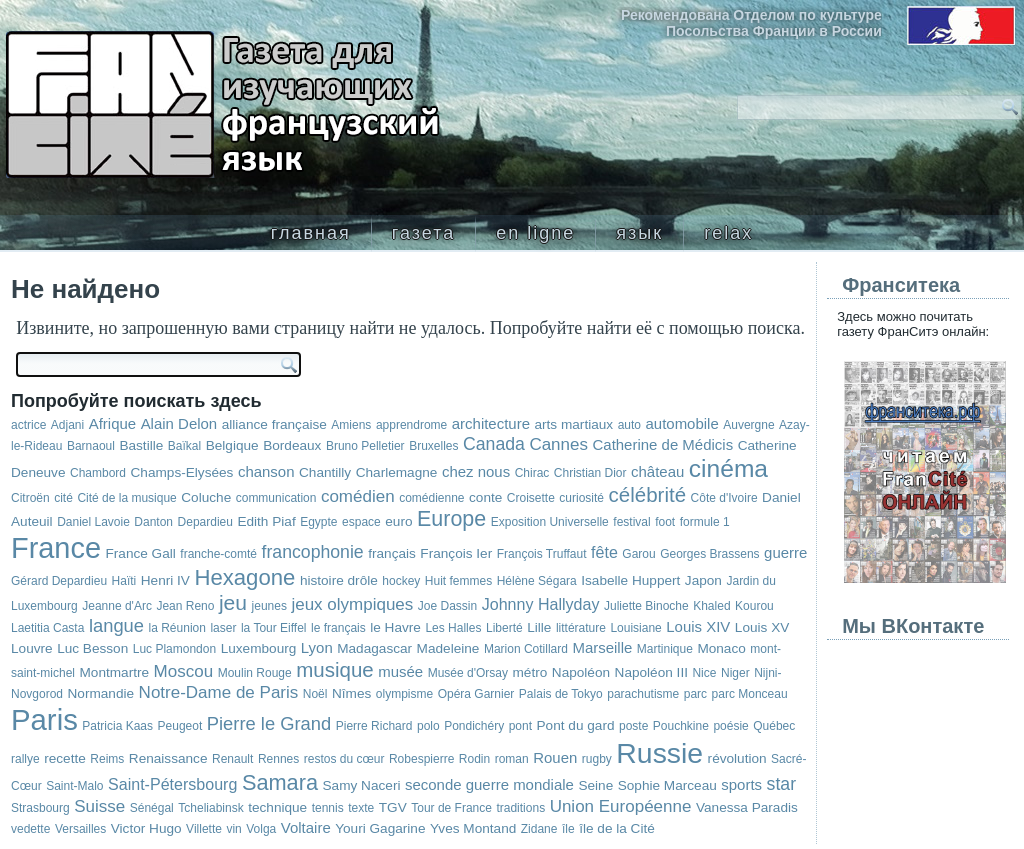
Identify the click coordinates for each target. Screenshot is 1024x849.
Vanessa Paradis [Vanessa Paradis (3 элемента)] (747, 807)
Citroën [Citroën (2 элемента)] (30, 498)
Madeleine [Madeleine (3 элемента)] (448, 648)
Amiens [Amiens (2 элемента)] (351, 425)
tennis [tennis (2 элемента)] (328, 808)
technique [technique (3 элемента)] (277, 807)
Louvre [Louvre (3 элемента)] (32, 648)
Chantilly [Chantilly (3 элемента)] (325, 472)
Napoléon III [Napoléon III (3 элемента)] (651, 672)
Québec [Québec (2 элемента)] (774, 726)
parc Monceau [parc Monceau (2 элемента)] (750, 694)
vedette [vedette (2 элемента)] (30, 829)
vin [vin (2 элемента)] (233, 829)
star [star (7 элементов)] (781, 784)
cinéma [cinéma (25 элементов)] (728, 468)
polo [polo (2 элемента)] (428, 726)
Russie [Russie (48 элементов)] (659, 753)
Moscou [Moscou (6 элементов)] (184, 671)
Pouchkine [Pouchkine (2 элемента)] (681, 726)
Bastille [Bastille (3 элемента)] (141, 445)
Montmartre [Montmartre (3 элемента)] (115, 672)
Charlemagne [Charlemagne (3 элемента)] (397, 472)
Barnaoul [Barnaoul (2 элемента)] (91, 446)
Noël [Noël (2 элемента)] (315, 694)
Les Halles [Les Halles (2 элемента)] (453, 628)
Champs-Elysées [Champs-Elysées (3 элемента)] (182, 472)
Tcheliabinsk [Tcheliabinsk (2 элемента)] (210, 808)
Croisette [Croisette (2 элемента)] (531, 498)
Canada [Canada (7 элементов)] (494, 444)
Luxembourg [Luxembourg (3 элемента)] (259, 648)
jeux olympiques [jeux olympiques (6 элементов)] (352, 604)
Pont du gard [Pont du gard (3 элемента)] (576, 725)
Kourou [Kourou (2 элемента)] (754, 606)
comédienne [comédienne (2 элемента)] (431, 498)
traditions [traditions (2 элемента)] (520, 808)
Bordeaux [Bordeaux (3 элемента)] (292, 445)
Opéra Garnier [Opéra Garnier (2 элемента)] (476, 694)
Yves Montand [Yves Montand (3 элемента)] (473, 828)
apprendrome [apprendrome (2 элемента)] (411, 425)
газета (424, 233)
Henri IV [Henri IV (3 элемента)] (165, 580)
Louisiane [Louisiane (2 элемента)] (635, 628)
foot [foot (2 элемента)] (665, 522)
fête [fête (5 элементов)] (604, 552)
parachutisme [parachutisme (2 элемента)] (643, 694)
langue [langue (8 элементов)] (116, 625)
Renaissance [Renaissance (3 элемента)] (168, 758)
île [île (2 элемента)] (568, 829)
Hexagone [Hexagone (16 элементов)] (244, 577)
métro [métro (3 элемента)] (530, 672)
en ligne (535, 233)
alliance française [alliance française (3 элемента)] (274, 424)
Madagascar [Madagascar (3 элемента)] (374, 648)
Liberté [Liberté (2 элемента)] (504, 628)
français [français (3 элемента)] (392, 553)
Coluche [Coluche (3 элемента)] (206, 497)
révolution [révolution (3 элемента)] (737, 758)
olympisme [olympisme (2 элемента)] (404, 694)
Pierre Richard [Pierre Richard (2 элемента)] (374, 726)
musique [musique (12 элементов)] (335, 669)
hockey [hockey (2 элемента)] (401, 581)
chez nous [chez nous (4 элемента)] (476, 471)
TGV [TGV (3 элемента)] (393, 807)
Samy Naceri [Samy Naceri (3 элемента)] (362, 785)
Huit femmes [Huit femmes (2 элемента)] (458, 581)
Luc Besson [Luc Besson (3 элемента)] (92, 648)
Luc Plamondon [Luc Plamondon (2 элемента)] (174, 649)
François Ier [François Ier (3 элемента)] (456, 553)
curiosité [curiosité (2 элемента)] (581, 498)
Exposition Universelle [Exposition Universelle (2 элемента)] (550, 522)
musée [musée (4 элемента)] (400, 671)
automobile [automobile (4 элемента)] (682, 423)
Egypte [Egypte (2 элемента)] (318, 522)
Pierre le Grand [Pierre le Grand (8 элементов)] (269, 723)
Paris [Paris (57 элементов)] (44, 719)
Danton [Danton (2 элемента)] (153, 522)
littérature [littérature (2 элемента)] (581, 628)
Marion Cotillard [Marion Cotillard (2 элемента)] (526, 649)
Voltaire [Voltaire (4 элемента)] (306, 827)
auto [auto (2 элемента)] (629, 425)
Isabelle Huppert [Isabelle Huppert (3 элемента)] (630, 580)
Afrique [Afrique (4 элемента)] (112, 423)
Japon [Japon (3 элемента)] (703, 580)
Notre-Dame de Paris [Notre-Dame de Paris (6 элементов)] (219, 692)
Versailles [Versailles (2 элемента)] (80, 829)
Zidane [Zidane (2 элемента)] (539, 829)
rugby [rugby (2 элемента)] (597, 759)
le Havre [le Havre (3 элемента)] (395, 627)
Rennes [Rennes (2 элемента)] (278, 759)
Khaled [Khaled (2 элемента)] (711, 606)
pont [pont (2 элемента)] (520, 726)
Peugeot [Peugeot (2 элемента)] (180, 726)
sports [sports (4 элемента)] (741, 784)
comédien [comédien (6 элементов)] (358, 496)
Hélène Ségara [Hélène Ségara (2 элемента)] (537, 581)
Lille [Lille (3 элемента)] (539, 627)
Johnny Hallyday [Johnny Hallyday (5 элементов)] (541, 604)
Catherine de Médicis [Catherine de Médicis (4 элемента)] (663, 444)
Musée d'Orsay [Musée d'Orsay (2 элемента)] (468, 673)
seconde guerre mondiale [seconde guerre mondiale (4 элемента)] (489, 784)
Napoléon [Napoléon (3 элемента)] (581, 672)
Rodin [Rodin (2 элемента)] (474, 759)
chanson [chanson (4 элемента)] (266, 471)
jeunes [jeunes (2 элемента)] (269, 606)
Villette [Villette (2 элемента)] (204, 829)
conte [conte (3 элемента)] (485, 497)
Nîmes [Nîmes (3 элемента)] (351, 693)
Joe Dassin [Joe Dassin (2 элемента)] (447, 606)
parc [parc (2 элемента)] (695, 694)
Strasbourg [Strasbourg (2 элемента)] (40, 808)
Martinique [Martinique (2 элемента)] (665, 649)
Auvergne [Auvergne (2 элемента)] (748, 425)
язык (639, 233)
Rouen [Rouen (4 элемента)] (555, 757)
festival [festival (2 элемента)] (631, 522)
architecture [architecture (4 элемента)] (491, 423)
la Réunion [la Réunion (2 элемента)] (177, 628)
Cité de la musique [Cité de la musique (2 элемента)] (126, 498)
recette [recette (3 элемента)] (65, 758)
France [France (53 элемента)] (56, 548)
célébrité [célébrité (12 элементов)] (648, 494)
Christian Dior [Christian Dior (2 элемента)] (590, 473)
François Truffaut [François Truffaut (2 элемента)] (542, 554)
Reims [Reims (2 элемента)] (107, 759)
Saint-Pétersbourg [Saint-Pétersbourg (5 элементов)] (172, 784)
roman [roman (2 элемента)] (512, 759)
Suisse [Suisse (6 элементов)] (99, 806)
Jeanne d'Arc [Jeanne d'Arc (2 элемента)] (117, 606)
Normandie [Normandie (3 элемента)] (101, 693)
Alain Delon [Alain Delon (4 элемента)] (179, 423)
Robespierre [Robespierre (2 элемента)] (421, 759)
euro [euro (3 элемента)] (398, 521)
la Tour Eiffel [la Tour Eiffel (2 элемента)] (274, 628)
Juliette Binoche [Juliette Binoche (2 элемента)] (646, 606)
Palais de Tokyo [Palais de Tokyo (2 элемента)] (561, 694)
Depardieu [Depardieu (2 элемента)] (205, 522)
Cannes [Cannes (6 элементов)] (558, 444)
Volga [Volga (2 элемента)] (261, 829)
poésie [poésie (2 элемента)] (730, 726)
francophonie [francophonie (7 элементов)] (313, 552)
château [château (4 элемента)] (657, 471)
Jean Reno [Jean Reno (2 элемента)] (185, 606)
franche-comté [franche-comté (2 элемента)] (218, 554)
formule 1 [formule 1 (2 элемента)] (705, 522)
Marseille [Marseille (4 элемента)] (602, 647)
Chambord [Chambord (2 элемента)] (98, 473)
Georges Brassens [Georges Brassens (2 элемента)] (709, 554)
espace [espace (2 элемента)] (361, 522)
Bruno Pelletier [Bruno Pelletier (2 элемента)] (365, 446)
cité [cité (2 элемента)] (63, 498)
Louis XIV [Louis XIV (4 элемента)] (698, 626)
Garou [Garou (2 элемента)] (638, 554)
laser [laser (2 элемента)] (223, 628)
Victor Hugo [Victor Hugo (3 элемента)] (146, 828)
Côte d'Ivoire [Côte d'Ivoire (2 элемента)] (724, 498)
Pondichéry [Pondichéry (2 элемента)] (474, 726)
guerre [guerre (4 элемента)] (785, 552)
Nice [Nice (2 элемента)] (704, 673)
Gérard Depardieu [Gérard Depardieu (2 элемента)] (59, 581)
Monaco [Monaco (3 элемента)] (721, 648)
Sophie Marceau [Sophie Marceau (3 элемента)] (667, 785)
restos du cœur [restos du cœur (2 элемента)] (344, 759)
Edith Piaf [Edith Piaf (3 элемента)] (266, 521)
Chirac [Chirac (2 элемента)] (532, 473)
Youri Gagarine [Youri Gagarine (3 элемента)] (380, 828)
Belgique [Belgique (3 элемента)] (232, 445)
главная (311, 233)
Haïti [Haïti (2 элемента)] (124, 581)
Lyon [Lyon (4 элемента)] (317, 647)
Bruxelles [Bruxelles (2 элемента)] (433, 446)
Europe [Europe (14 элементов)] (451, 519)
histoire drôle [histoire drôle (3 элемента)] (339, 580)
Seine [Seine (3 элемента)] (595, 785)
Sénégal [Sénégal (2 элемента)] (152, 808)
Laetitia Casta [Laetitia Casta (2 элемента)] (47, 628)
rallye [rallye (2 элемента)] (25, 759)
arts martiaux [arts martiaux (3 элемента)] (573, 424)
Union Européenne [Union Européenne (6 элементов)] (621, 806)
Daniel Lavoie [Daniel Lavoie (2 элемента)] (93, 522)
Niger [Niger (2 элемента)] (735, 673)
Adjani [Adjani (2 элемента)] (67, 425)
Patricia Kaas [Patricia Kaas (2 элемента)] (117, 726)
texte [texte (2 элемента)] (361, 808)
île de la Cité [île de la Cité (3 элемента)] (617, 828)
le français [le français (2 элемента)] (338, 628)
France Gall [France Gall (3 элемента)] (140, 553)
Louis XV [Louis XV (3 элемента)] (762, 627)
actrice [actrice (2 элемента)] (28, 425)
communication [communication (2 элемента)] (276, 498)
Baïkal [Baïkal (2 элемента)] (184, 446)
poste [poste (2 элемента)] (633, 726)
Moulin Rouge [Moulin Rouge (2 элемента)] (255, 673)
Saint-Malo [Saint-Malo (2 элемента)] (74, 786)
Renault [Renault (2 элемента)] (232, 759)
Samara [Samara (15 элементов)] (280, 782)
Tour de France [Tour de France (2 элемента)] (451, 808)
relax (728, 233)
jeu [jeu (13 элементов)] (233, 602)
